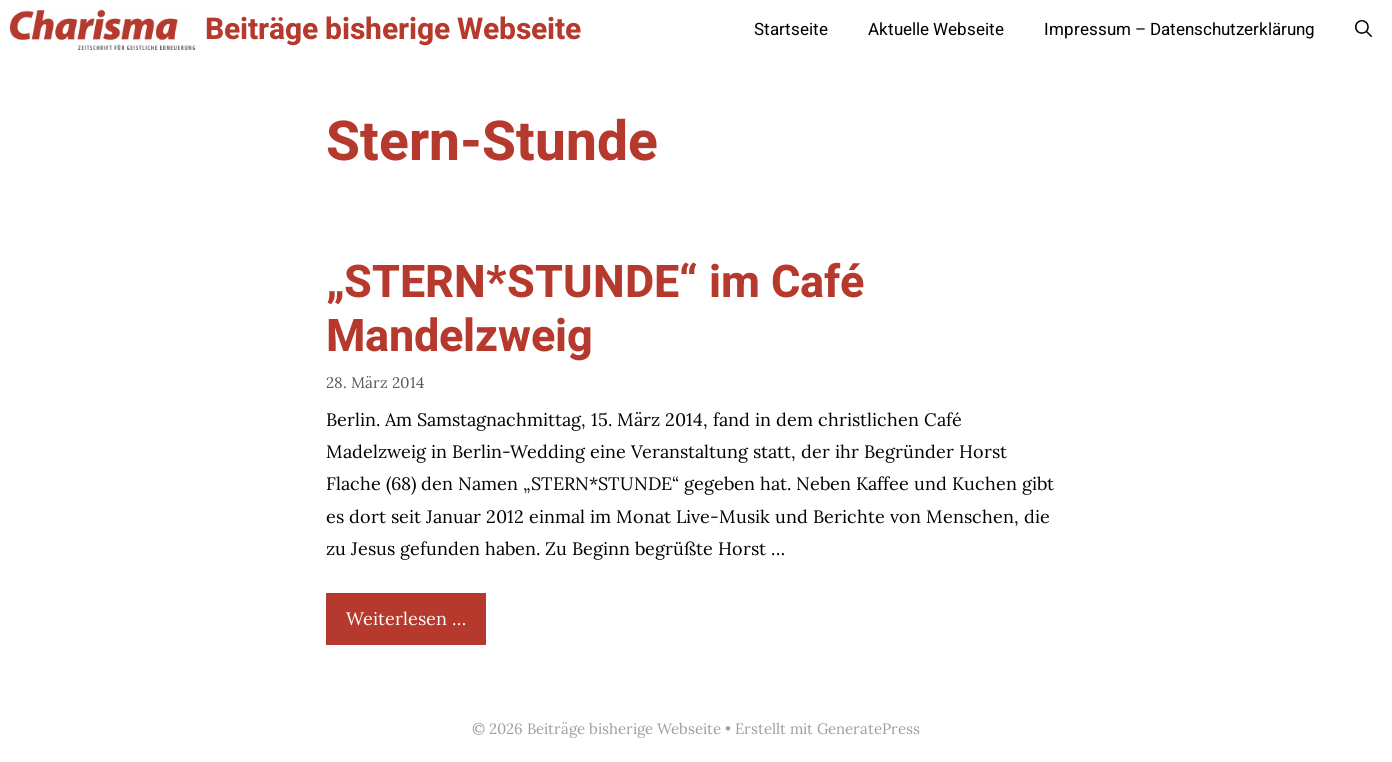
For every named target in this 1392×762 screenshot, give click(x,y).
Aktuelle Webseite (936, 29)
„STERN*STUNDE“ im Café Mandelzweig (595, 310)
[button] (1363, 30)
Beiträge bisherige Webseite (393, 30)
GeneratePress (868, 728)
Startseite (791, 29)
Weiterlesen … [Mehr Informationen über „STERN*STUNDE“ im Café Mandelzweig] (406, 618)
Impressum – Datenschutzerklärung (1179, 29)
